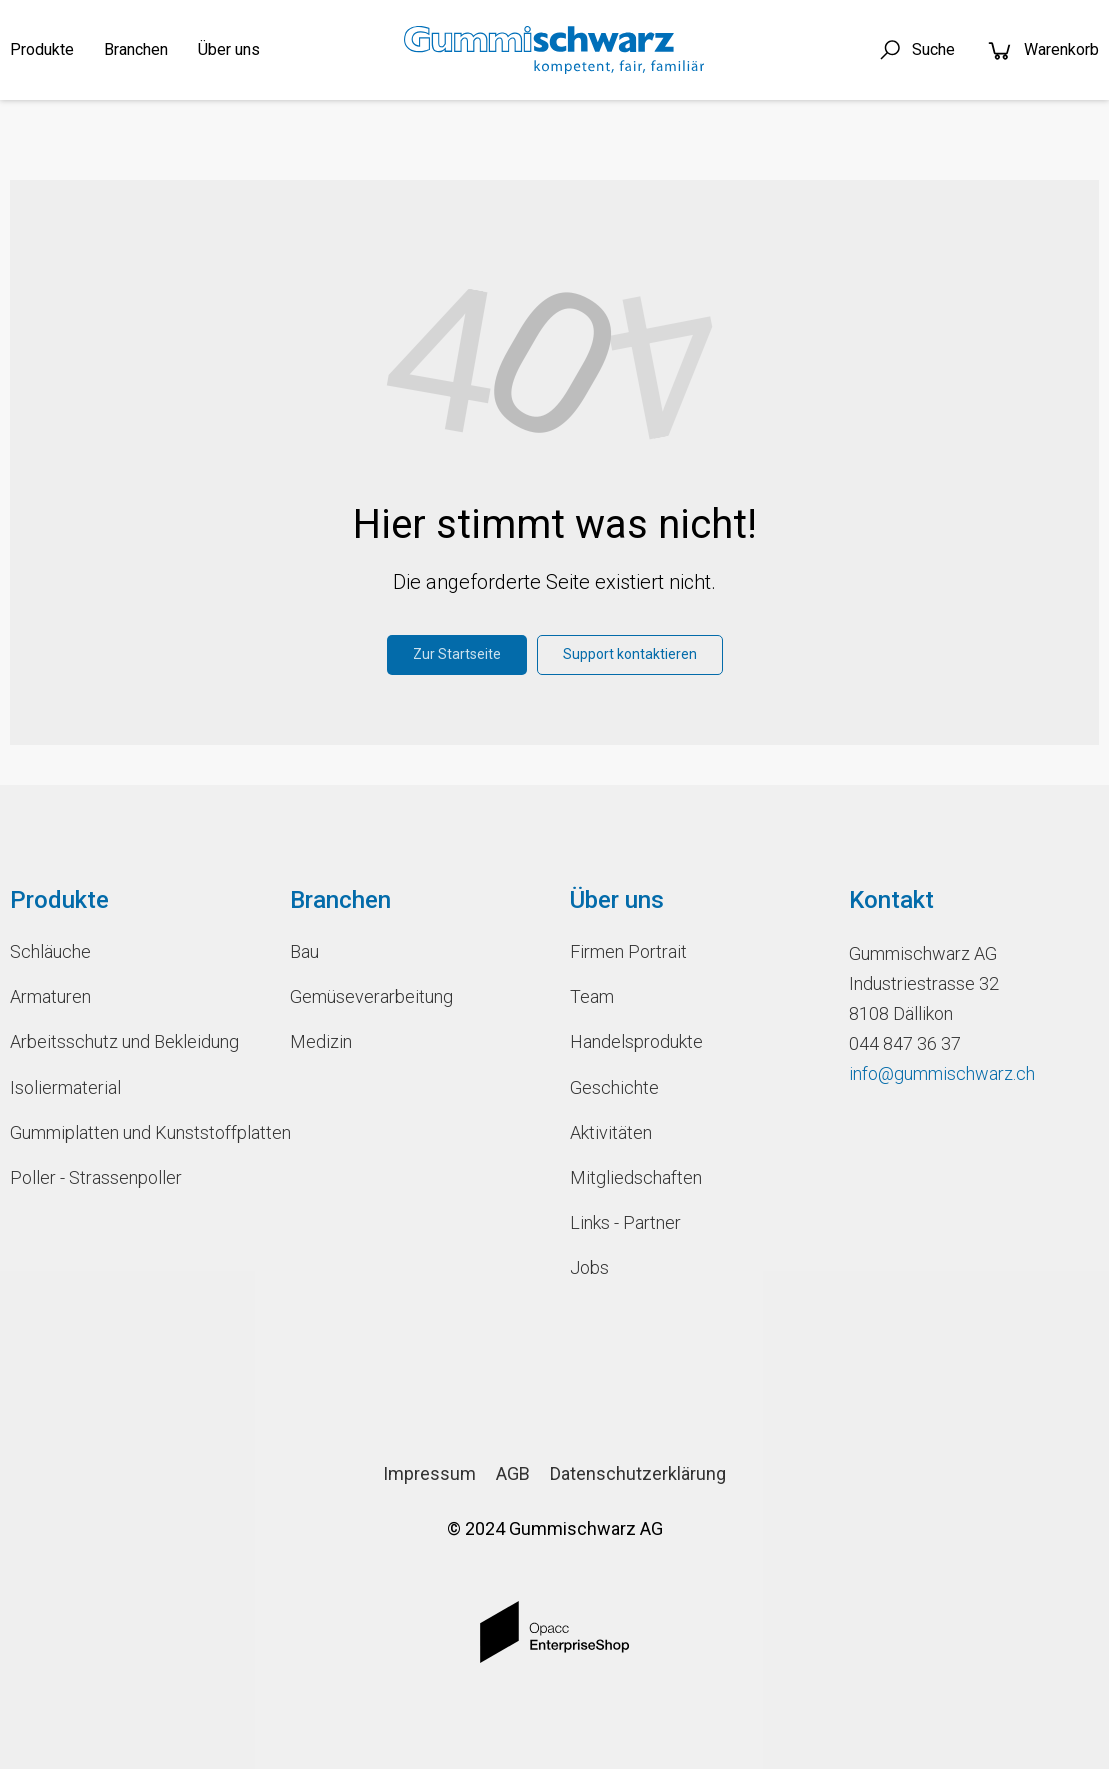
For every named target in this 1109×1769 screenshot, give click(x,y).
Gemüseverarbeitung (371, 996)
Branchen (136, 49)
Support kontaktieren (630, 654)
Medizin (321, 1041)
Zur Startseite (457, 654)
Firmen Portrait (628, 951)
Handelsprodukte (636, 1041)
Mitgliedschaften (636, 1177)
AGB (513, 1473)
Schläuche (50, 951)
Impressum (429, 1473)
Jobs (589, 1267)
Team (592, 996)
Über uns (229, 49)
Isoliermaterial (65, 1087)
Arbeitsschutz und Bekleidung (124, 1041)
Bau (304, 951)
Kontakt (891, 900)
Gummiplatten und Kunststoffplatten (135, 1132)
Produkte (42, 49)
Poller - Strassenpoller (96, 1177)
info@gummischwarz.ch (942, 1073)
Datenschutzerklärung (638, 1473)
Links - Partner (625, 1222)
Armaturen (50, 996)
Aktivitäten (611, 1132)
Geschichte (614, 1087)
